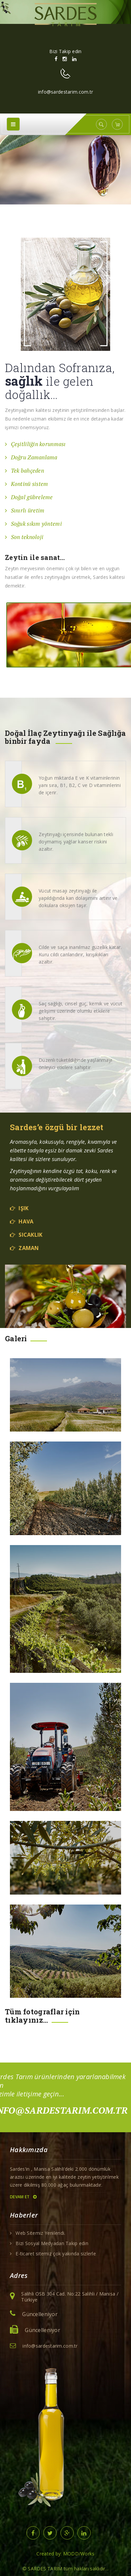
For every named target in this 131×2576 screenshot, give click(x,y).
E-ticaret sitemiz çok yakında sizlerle (56, 2253)
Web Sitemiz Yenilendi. (40, 2233)
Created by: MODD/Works (65, 2553)
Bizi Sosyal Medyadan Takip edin (52, 2243)
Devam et (23, 2197)
